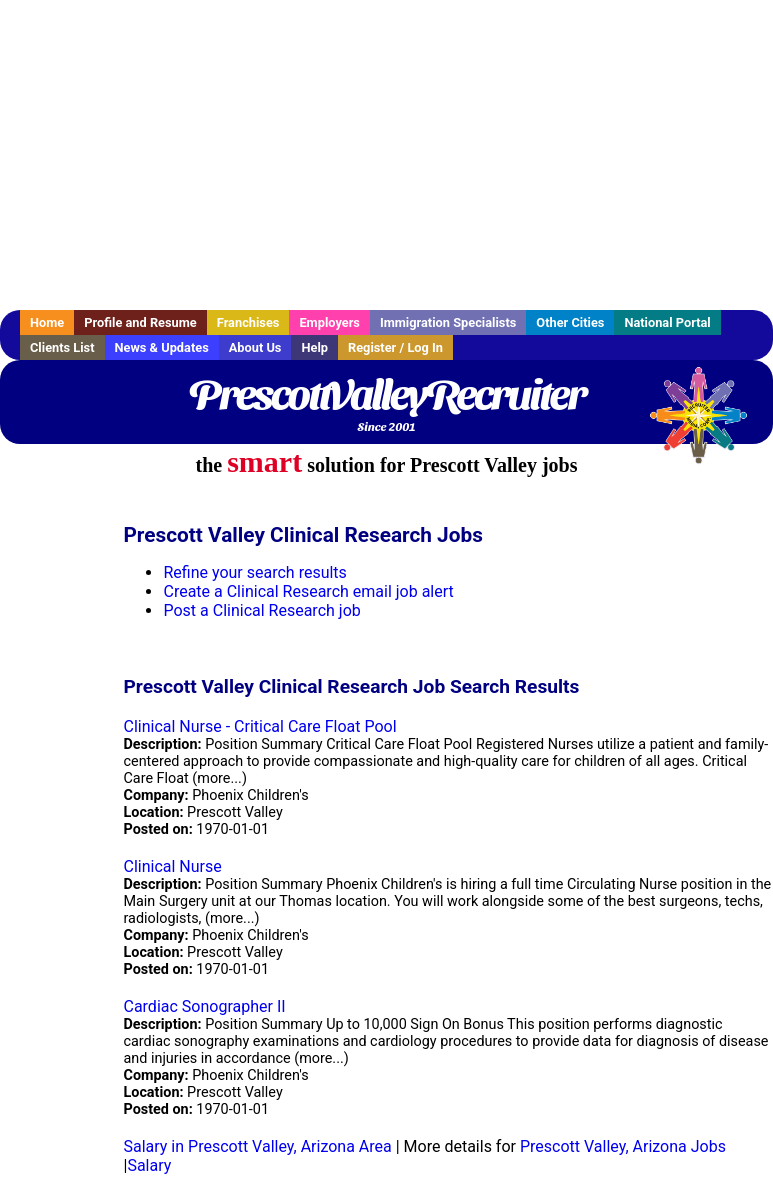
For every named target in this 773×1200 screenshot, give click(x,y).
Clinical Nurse (172, 866)
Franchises (248, 322)
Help (314, 347)
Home (47, 322)
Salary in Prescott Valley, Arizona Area (257, 1146)
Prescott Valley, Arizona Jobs (623, 1146)
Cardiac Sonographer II (204, 1006)
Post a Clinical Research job (261, 610)
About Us (255, 347)
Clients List (62, 347)
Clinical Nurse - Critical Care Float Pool (259, 726)
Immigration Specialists (448, 322)
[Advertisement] (386, 155)
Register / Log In (395, 347)
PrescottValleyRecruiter (386, 395)
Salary (149, 1165)
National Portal (667, 322)
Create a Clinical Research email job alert (308, 591)
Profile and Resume (140, 322)
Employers (329, 322)
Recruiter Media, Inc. (708, 425)
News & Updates (162, 347)
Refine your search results (254, 572)
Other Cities (570, 322)
